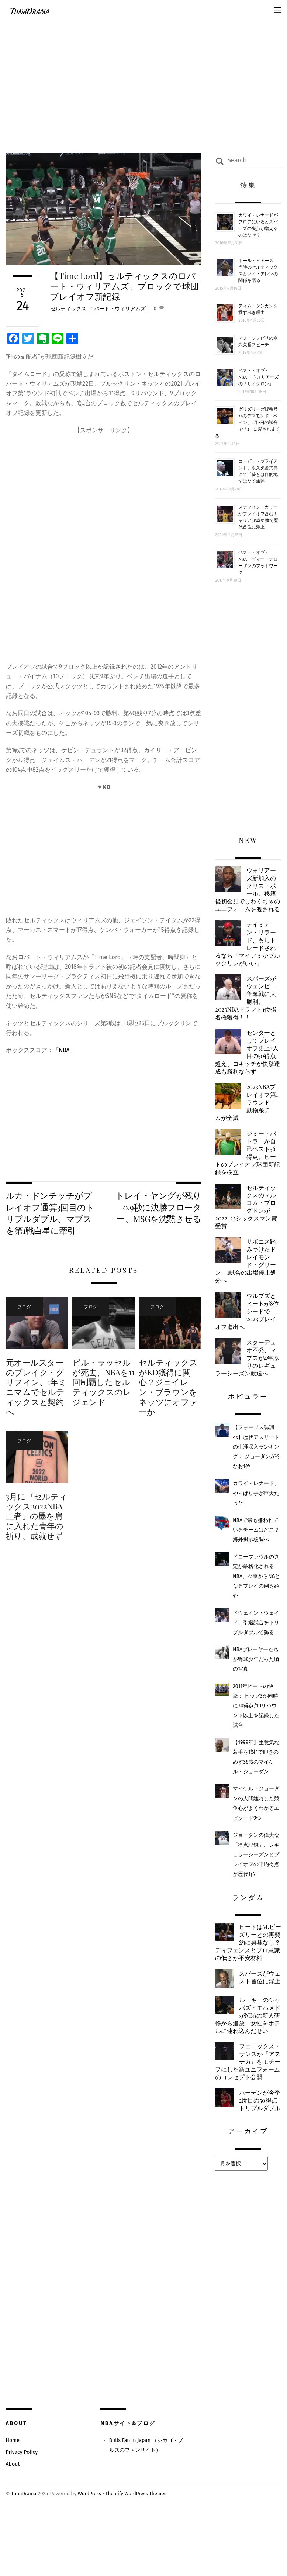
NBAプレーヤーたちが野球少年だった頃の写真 (256, 1679)
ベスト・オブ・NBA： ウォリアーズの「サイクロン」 (258, 376)
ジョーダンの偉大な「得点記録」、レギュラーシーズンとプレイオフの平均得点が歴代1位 (256, 1874)
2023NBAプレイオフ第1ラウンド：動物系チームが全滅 (247, 1115)
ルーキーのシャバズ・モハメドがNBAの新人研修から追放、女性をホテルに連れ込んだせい (246, 2053)
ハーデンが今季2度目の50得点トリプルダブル (247, 2156)
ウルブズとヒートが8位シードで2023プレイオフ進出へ (248, 1329)
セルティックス (68, 309)
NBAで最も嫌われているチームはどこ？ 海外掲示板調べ (258, 1550)
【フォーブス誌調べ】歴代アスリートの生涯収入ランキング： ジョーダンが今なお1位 (257, 1467)
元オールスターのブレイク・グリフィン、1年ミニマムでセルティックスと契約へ (36, 1388)
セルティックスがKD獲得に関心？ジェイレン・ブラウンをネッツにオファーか (168, 1388)
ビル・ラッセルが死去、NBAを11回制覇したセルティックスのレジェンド (101, 1383)
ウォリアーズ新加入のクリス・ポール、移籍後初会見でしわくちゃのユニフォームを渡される (246, 894)
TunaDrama (24, 2554)
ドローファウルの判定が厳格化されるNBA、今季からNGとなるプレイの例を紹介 (257, 1596)
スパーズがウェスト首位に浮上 (258, 2010)
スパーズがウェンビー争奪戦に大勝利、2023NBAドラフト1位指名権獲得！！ (247, 1009)
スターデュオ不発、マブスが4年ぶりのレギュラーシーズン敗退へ (248, 1376)
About (13, 2524)
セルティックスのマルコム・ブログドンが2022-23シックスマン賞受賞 (247, 1222)
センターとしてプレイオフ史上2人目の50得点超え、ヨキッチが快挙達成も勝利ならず (247, 1064)
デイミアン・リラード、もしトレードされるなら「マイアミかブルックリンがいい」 (246, 953)
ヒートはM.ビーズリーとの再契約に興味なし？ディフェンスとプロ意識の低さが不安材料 (246, 1966)
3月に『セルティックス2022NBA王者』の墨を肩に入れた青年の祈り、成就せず (37, 1517)
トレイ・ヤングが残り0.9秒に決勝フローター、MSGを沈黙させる (158, 1207)
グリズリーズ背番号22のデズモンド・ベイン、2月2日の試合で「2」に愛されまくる (247, 422)
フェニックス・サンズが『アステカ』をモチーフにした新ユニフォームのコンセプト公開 (246, 2108)
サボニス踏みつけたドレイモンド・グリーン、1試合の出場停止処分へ (247, 1278)
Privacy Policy (22, 2512)
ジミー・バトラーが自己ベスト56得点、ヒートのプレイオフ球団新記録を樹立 (246, 1167)
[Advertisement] (143, 76)
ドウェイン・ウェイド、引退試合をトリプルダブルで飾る (256, 1642)
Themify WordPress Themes (138, 2554)
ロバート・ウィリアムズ (117, 309)
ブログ (22, 1307)
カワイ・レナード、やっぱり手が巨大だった (256, 1513)
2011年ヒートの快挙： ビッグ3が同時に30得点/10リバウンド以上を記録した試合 (256, 1725)
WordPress (90, 2554)
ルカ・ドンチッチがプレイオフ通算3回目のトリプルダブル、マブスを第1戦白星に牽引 (50, 1213)
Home (13, 2500)
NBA (64, 1050)
